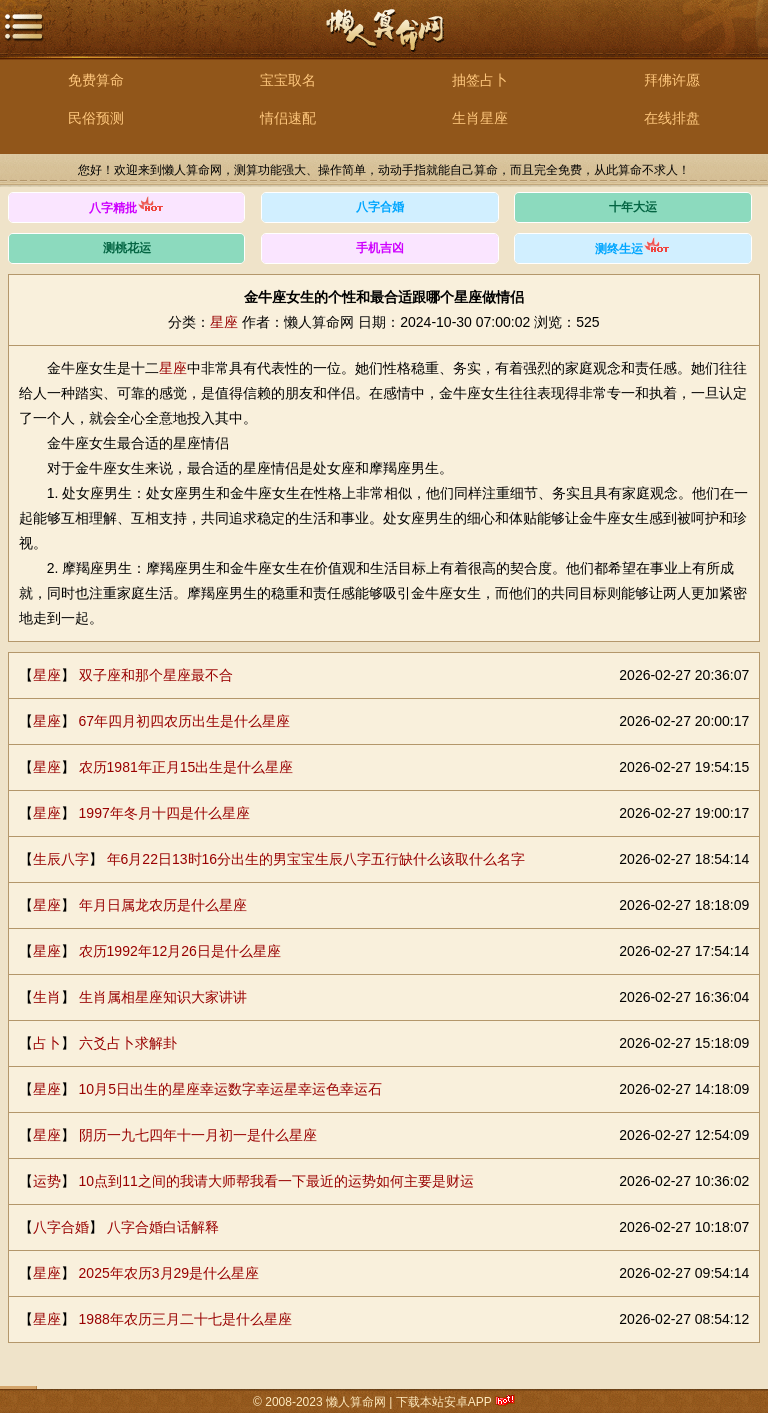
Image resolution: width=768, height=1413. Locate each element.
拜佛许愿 (672, 80)
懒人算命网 (384, 40)
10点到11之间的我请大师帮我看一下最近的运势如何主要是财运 (276, 1181)
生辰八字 (61, 859)
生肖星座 (480, 118)
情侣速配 (288, 118)
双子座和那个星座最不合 (156, 675)
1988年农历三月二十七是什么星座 (185, 1319)
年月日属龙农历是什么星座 (163, 905)
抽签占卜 (480, 80)
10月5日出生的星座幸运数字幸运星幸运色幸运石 (230, 1089)
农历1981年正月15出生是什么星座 (186, 767)
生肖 (47, 997)
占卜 (47, 1043)
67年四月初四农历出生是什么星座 (185, 721)
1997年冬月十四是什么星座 (164, 813)
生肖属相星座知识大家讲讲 (163, 997)
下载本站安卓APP (444, 1402)
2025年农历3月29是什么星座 (169, 1273)
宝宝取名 (288, 80)
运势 (47, 1181)
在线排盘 (672, 118)
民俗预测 (96, 118)
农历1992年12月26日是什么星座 (180, 951)
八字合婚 (61, 1227)
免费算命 (96, 80)
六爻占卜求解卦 (128, 1043)
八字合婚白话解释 (163, 1227)
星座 (224, 322)
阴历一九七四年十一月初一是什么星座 (198, 1135)
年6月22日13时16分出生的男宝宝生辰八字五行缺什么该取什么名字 (316, 859)
